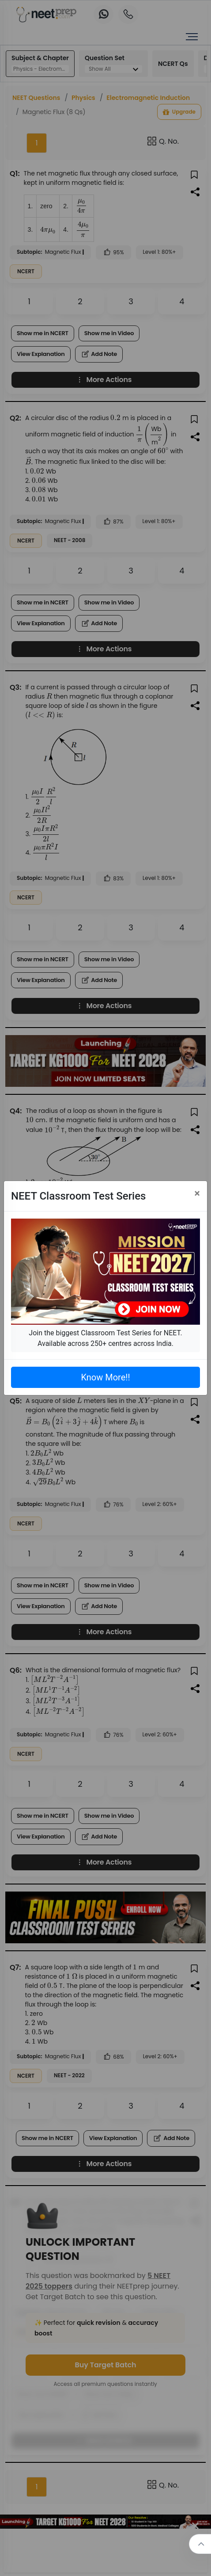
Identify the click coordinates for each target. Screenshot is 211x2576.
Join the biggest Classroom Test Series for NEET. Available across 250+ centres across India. (105, 1338)
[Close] (197, 1193)
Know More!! (105, 1377)
